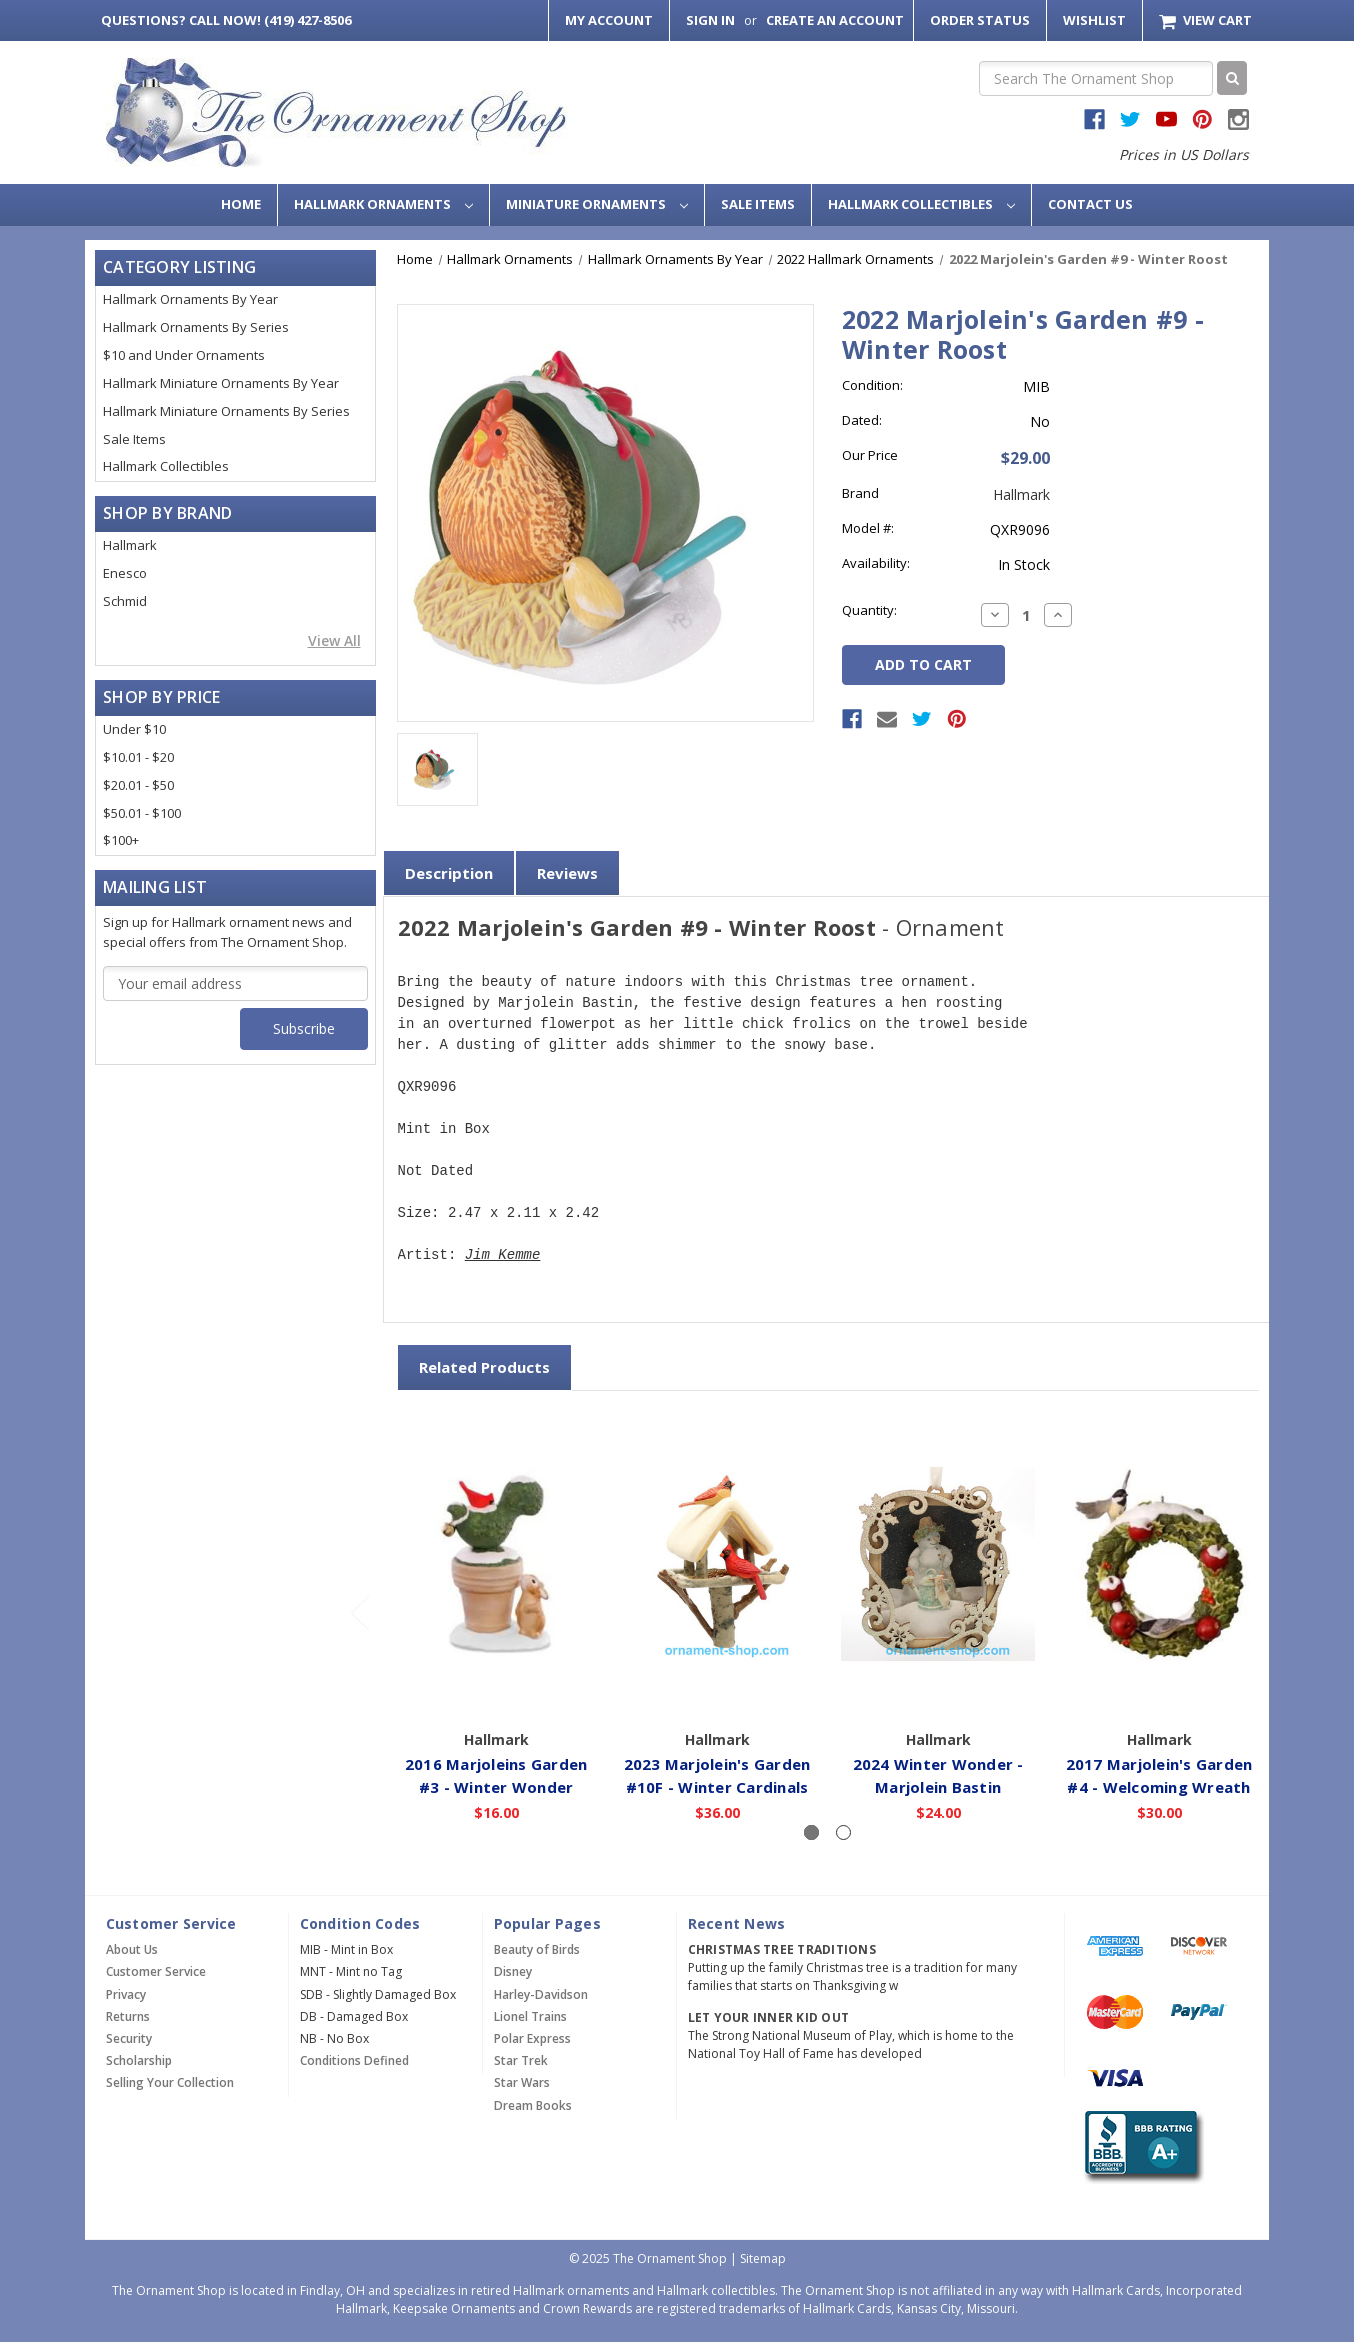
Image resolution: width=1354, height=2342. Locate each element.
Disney (513, 1971)
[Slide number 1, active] (811, 1832)
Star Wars (522, 2082)
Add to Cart (496, 1691)
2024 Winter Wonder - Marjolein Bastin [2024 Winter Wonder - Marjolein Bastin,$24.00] (938, 1774)
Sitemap (763, 2258)
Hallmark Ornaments (383, 204)
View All (334, 640)
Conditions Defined (354, 2060)
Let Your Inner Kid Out (769, 2017)
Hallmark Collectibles (921, 204)
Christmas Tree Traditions (782, 1949)
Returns (128, 2016)
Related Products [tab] (484, 1367)
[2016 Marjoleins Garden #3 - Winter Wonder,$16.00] (497, 1564)
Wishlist (1094, 20)
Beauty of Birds (537, 1949)
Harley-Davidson (541, 1994)
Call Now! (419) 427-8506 (226, 20)
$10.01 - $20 (138, 757)
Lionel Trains (530, 2016)
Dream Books (533, 2105)
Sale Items (758, 204)
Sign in (710, 20)
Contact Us (1090, 204)
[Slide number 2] (843, 1832)
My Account (609, 20)
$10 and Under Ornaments (184, 355)
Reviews (567, 873)
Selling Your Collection (170, 2082)
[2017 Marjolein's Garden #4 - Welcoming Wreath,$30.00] (1160, 1564)
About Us (132, 1949)
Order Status (980, 20)
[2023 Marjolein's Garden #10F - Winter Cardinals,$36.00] (718, 1564)
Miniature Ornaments (597, 204)
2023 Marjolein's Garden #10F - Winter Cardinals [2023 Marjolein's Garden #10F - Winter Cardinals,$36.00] (717, 1774)
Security (129, 2038)
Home (241, 204)
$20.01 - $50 (138, 785)
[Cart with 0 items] (1205, 20)
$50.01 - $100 (142, 813)
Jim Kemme (503, 1255)
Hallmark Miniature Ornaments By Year (221, 383)
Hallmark (130, 545)
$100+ (121, 840)
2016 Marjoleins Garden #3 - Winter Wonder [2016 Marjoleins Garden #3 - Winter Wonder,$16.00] (496, 1774)
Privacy (126, 1994)
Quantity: (869, 610)
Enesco (125, 573)
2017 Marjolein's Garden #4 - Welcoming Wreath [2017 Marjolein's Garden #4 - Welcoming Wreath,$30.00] (1159, 1774)
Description (449, 873)
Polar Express (532, 2038)
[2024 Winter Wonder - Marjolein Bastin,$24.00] (939, 1564)
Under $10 (134, 729)
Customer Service (156, 1971)
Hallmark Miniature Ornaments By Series (226, 411)
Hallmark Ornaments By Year (190, 299)
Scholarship (139, 2060)
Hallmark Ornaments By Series (196, 327)
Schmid (125, 601)
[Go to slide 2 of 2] (359, 1612)
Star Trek (521, 2060)
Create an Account (835, 20)
